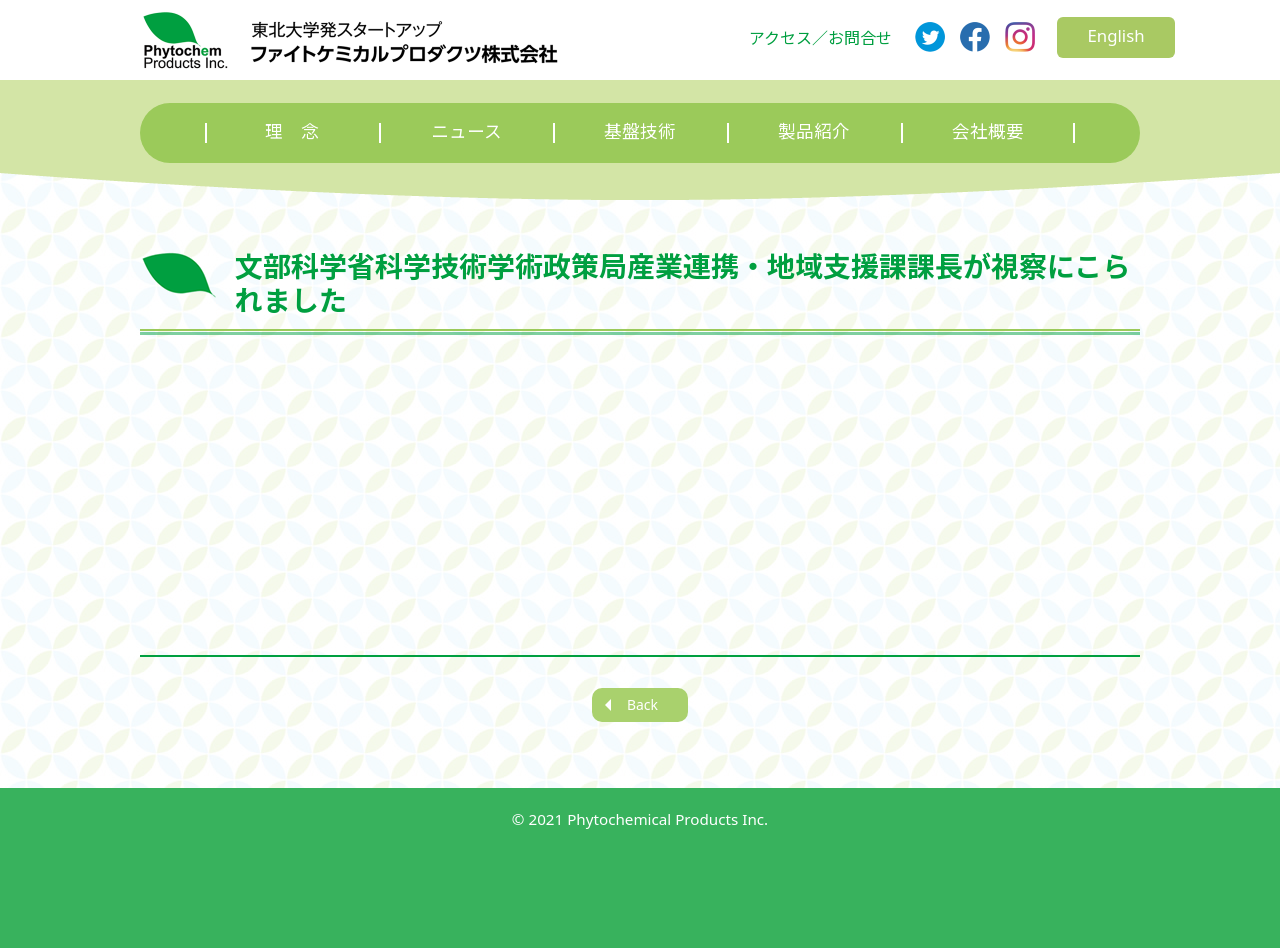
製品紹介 (814, 131)
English (1115, 35)
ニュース (466, 131)
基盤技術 (640, 131)
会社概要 (988, 131)
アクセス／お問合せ (820, 38)
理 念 (292, 131)
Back (642, 704)
